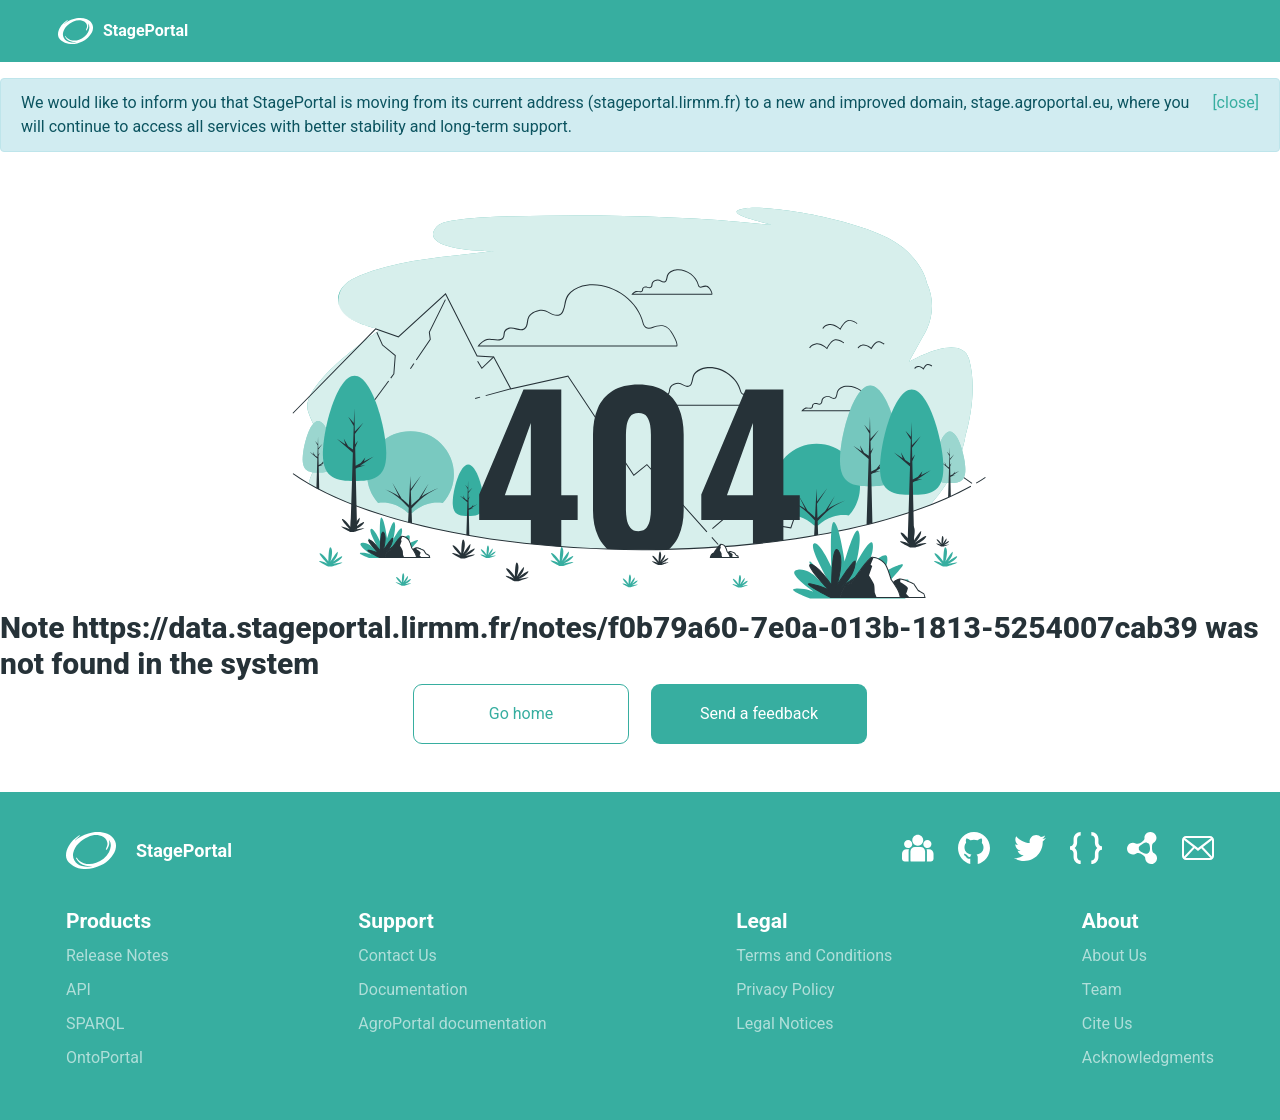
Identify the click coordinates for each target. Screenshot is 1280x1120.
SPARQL (95, 1023)
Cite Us (1107, 1023)
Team (1102, 989)
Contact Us (397, 955)
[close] (1235, 102)
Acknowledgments (1148, 1057)
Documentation (412, 989)
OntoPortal (104, 1057)
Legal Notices (784, 1023)
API (78, 989)
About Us (1114, 955)
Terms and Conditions (814, 955)
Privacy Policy (785, 989)
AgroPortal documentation (452, 1023)
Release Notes (117, 955)
